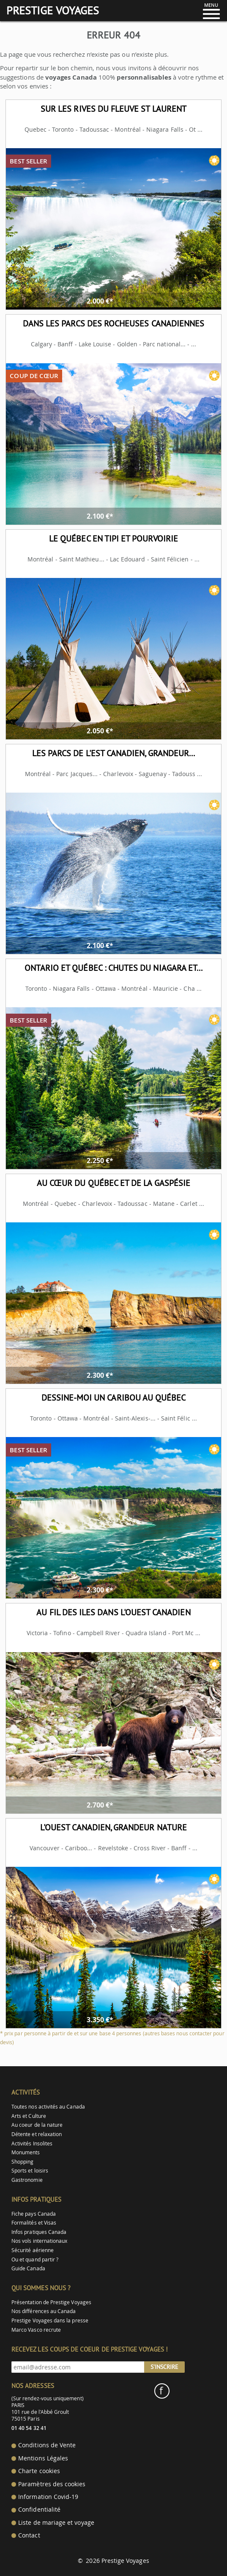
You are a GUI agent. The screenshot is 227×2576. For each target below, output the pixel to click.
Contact (29, 2535)
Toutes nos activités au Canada (48, 2106)
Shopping (22, 2161)
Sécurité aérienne (32, 2250)
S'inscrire (164, 2367)
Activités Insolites (31, 2143)
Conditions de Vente (47, 2445)
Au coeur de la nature (37, 2124)
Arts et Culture (28, 2116)
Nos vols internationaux (39, 2240)
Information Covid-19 (48, 2497)
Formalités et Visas (33, 2222)
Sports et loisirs (29, 2170)
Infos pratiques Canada (38, 2232)
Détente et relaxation (36, 2134)
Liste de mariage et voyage (56, 2522)
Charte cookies (39, 2471)
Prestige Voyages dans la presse (49, 2320)
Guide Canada (28, 2268)
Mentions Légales (43, 2458)
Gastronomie (27, 2180)
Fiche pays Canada (33, 2213)
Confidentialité (39, 2509)
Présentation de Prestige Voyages (51, 2302)
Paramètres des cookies (51, 2484)
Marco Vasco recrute (36, 2329)
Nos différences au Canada (43, 2311)
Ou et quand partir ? (34, 2259)
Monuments (25, 2152)
